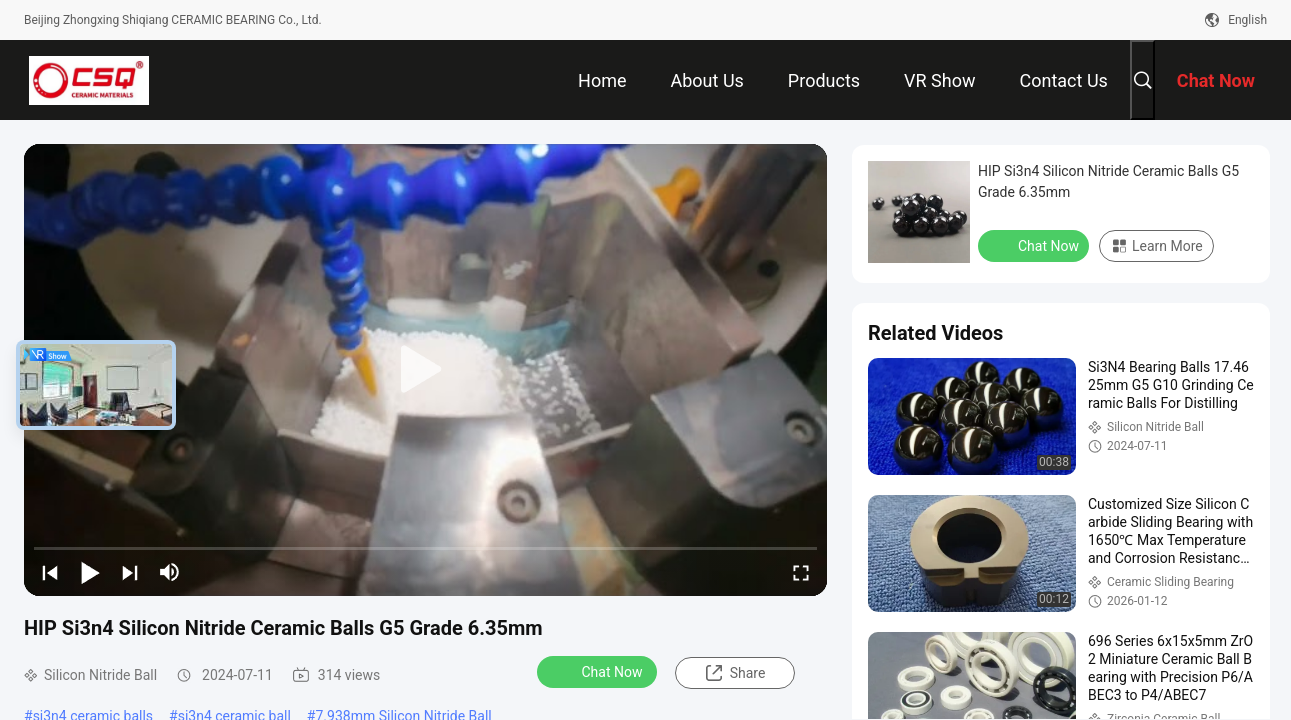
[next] (130, 572)
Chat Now (599, 671)
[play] (426, 370)
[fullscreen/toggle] (801, 572)
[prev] (50, 572)
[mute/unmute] (170, 572)
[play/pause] (90, 572)
